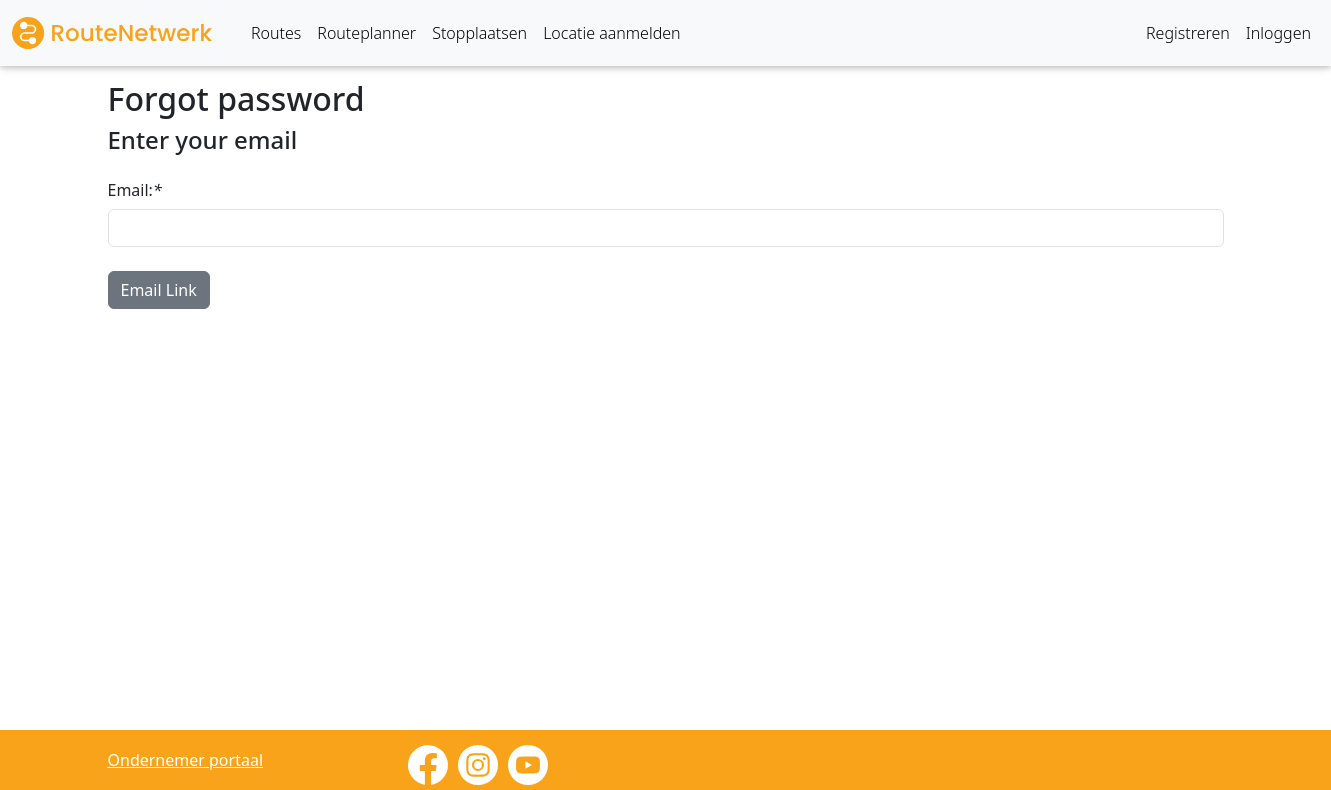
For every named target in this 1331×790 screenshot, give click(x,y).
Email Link (159, 290)
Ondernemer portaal (186, 760)
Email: (135, 190)
